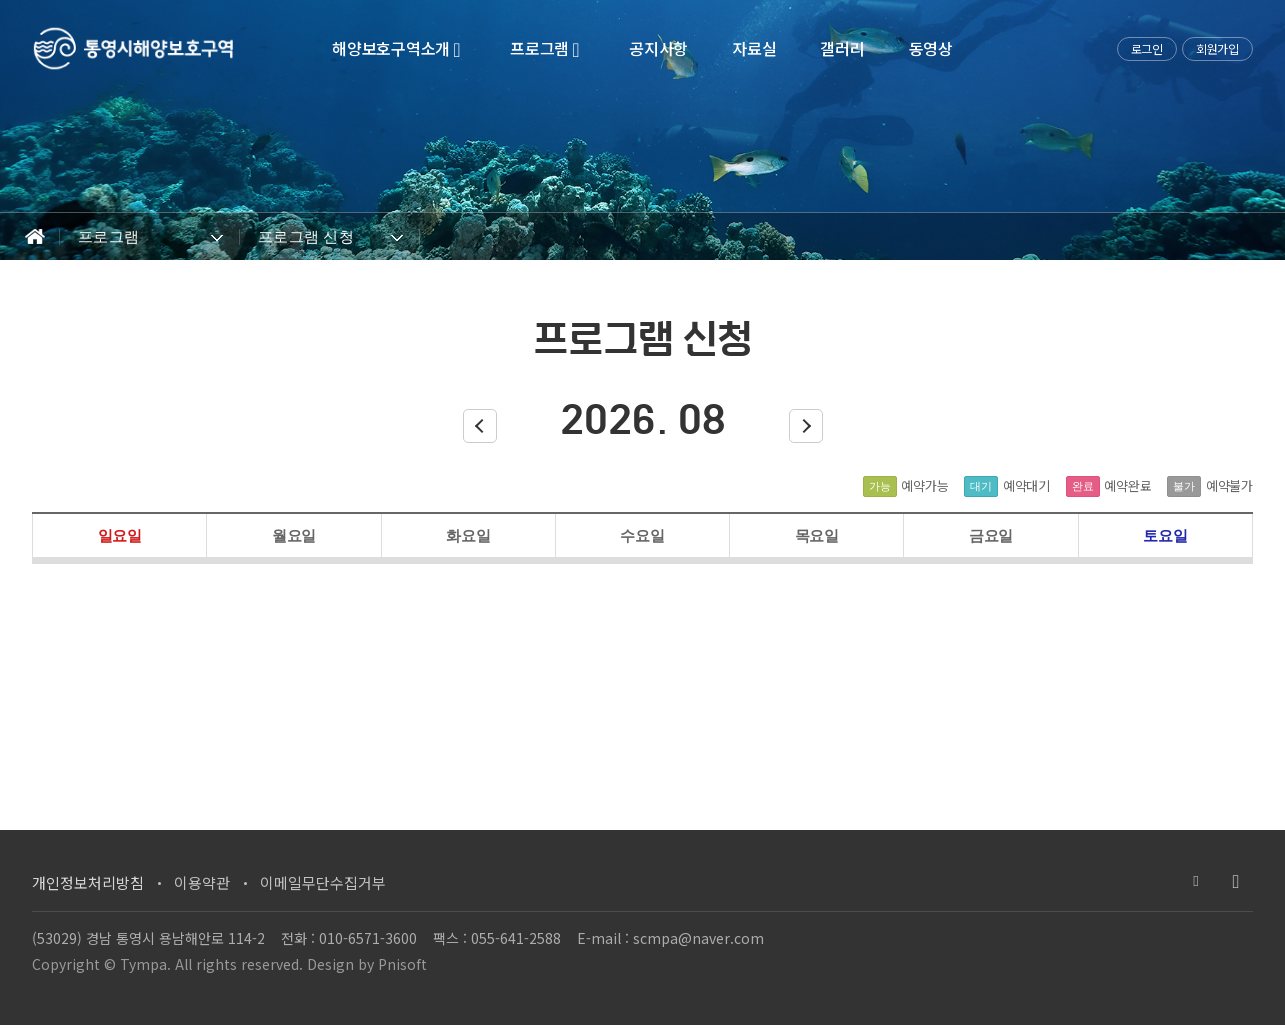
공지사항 (658, 48)
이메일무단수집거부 (323, 883)
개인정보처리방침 (88, 883)
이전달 (480, 430)
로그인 (1147, 48)
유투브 (1236, 882)
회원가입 (1217, 48)
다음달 (806, 430)
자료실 (754, 48)
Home (30, 237)
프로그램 (547, 48)
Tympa (143, 967)
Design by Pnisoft (367, 967)
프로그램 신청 (306, 236)
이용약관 (202, 883)
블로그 (1196, 882)
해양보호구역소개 (399, 48)
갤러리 (842, 48)
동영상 (931, 48)
